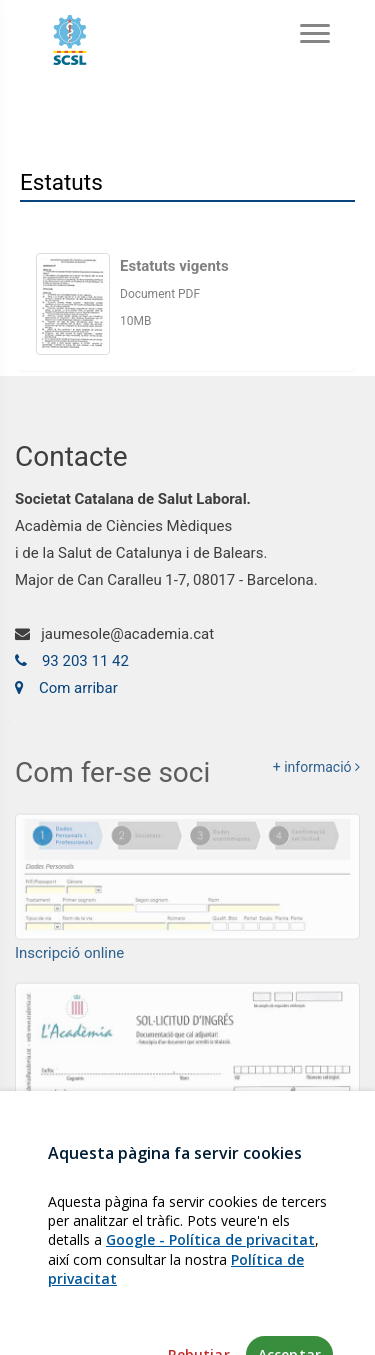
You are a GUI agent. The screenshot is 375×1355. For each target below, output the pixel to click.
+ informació (316, 772)
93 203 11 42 (72, 661)
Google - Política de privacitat (210, 1283)
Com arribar (66, 688)
